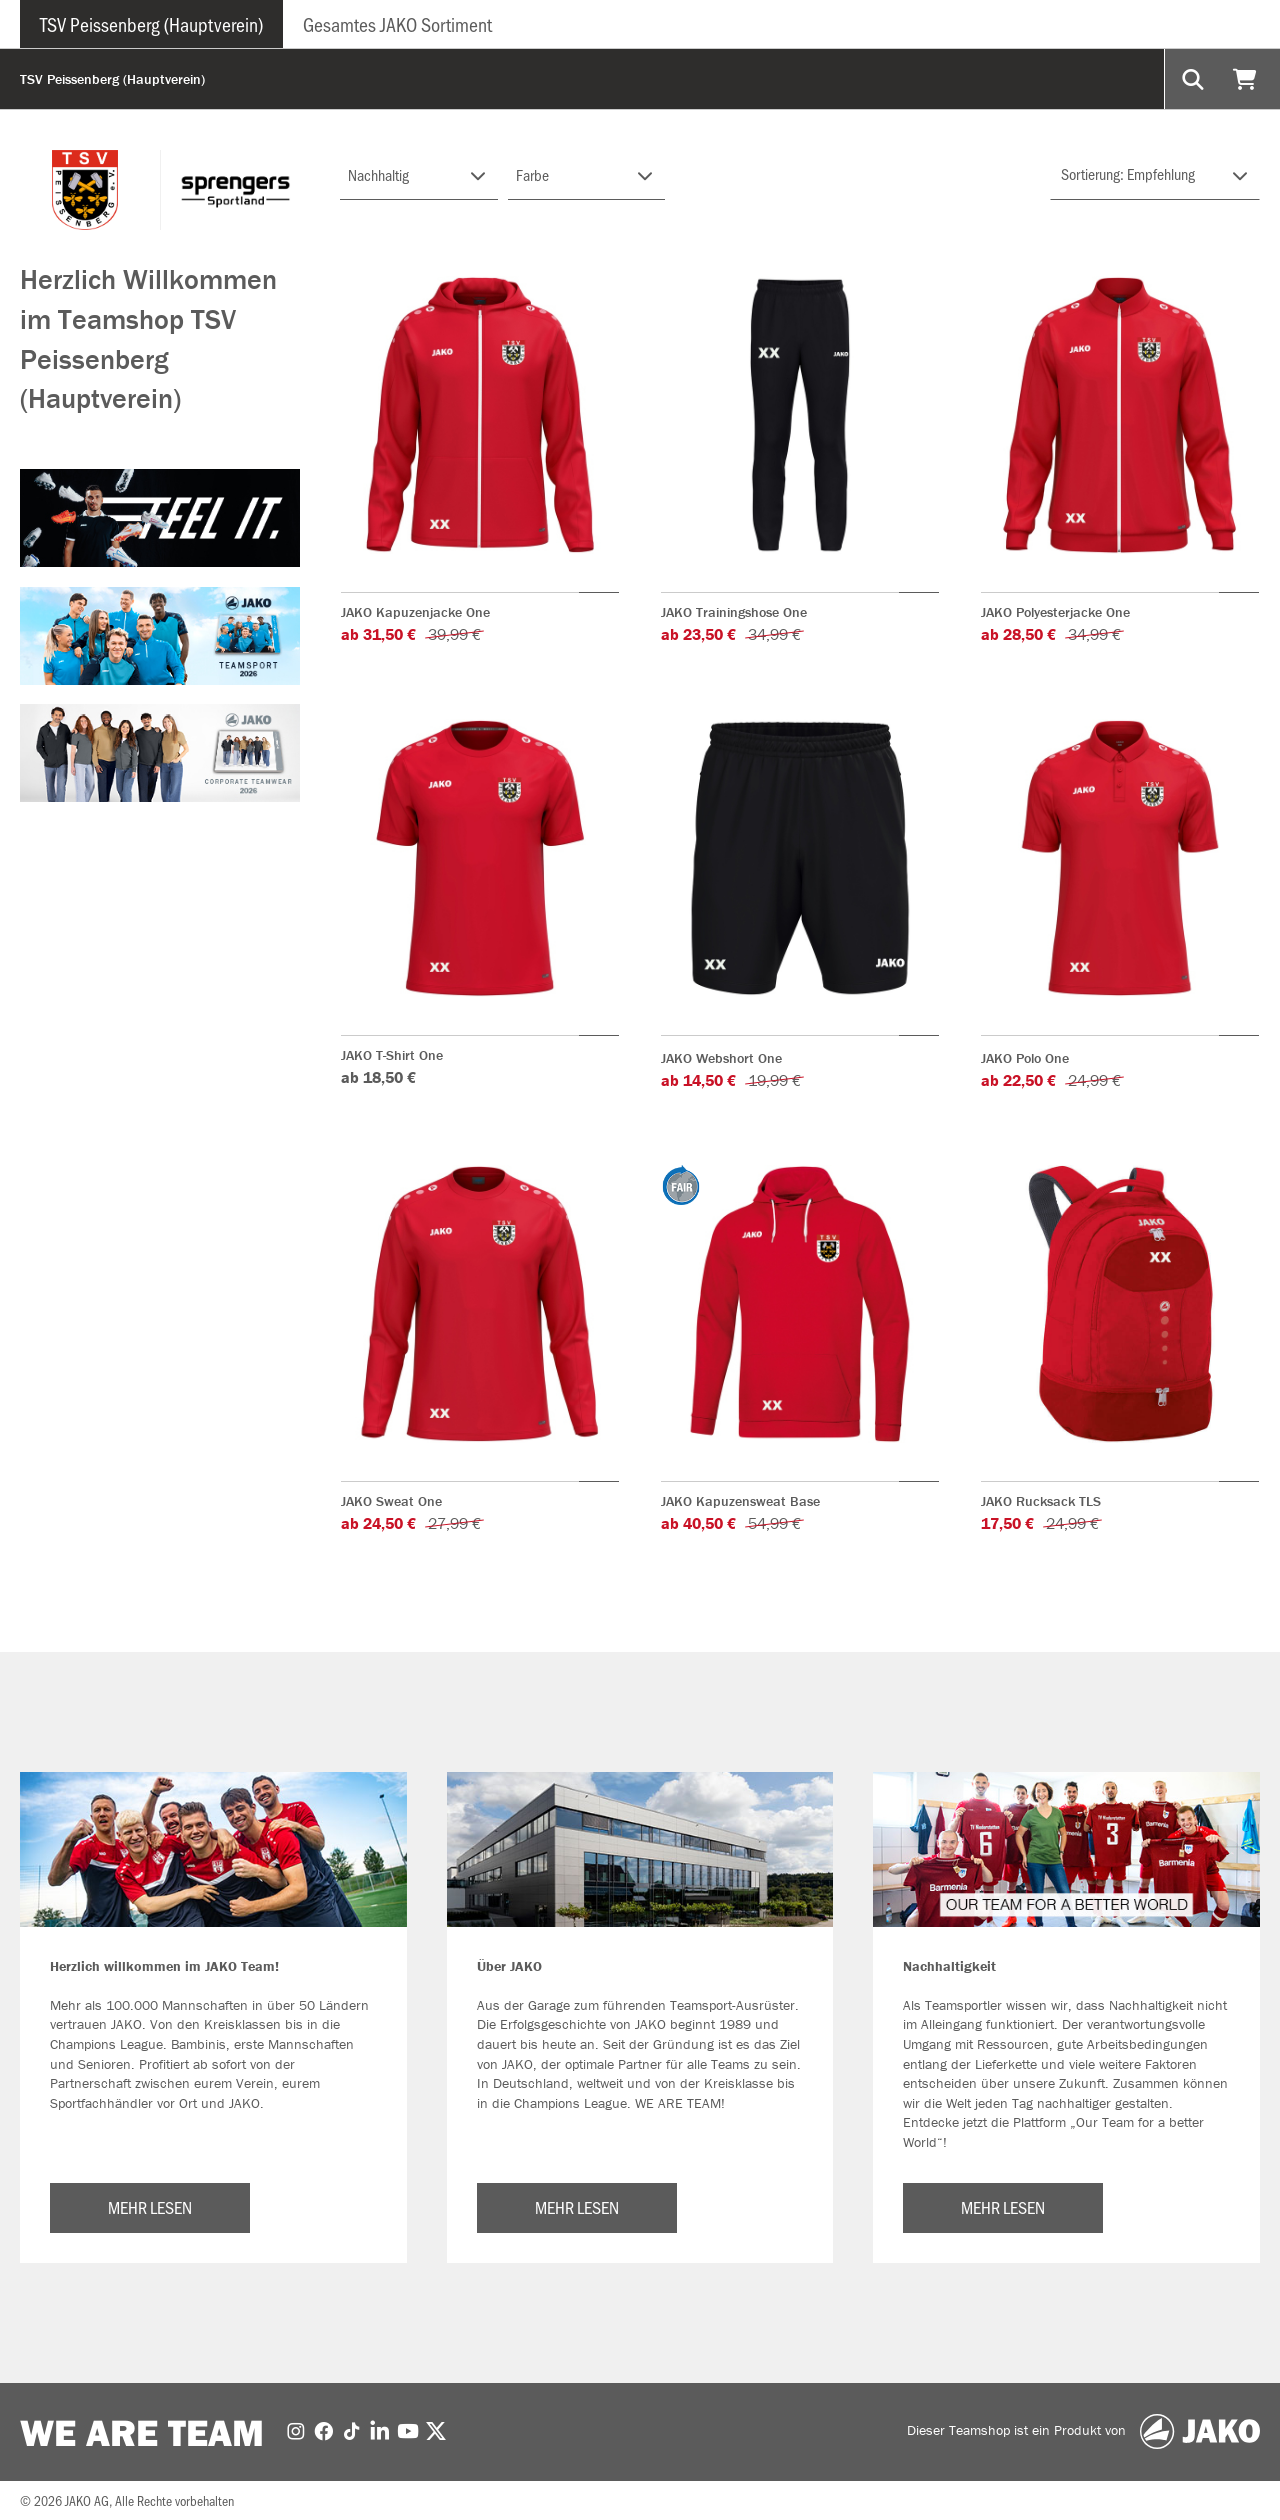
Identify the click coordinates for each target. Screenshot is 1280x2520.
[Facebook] (324, 2430)
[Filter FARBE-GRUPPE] (587, 175)
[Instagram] (296, 2430)
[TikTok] (352, 2430)
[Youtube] (408, 2430)
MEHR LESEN (150, 2207)
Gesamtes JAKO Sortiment (397, 24)
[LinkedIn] (380, 2430)
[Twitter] (436, 2430)
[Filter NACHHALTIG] (419, 175)
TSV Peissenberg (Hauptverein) (151, 24)
